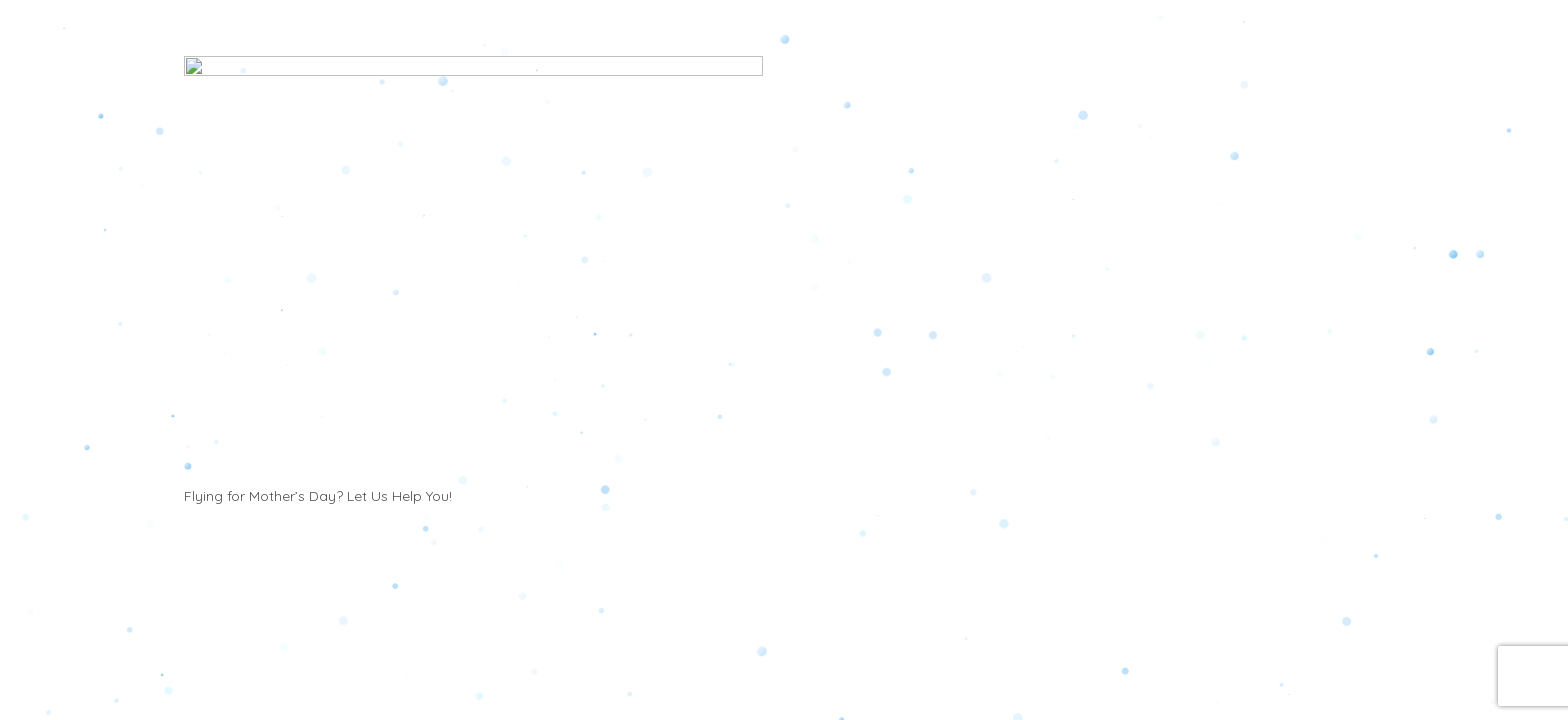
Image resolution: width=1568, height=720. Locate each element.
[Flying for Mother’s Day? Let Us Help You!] (473, 345)
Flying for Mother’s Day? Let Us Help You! (318, 653)
